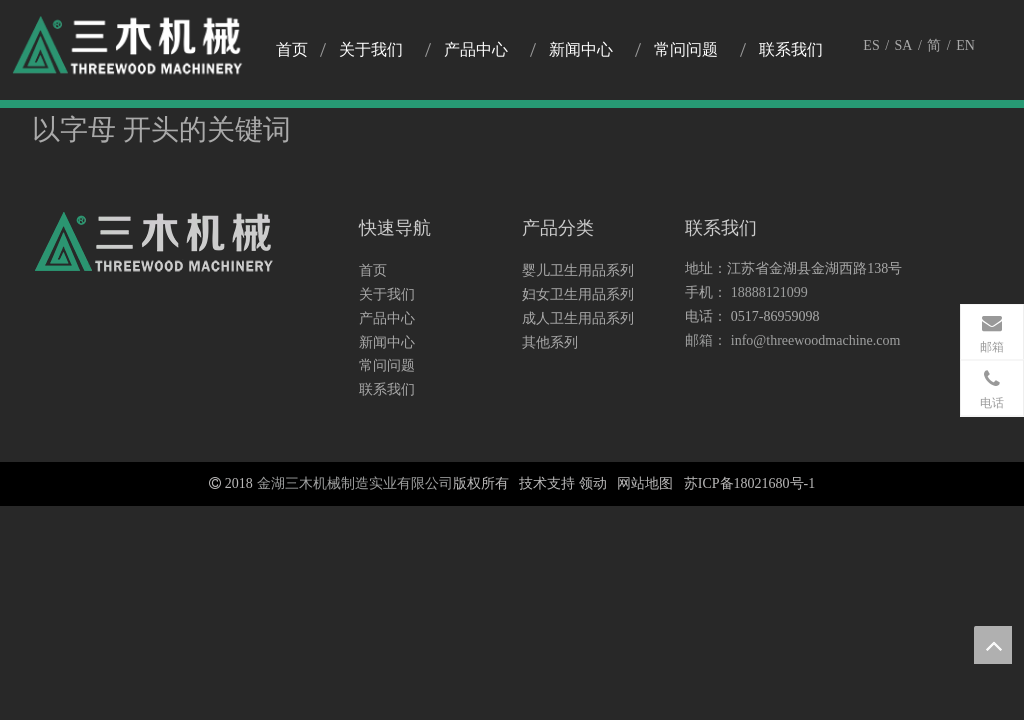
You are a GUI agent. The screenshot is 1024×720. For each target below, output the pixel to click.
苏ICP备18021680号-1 (749, 483)
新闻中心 (387, 342)
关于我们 (387, 294)
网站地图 (645, 483)
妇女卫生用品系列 (578, 294)
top (993, 645)
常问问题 (387, 365)
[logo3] (154, 247)
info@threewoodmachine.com (816, 340)
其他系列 (550, 342)
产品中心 (387, 318)
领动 (593, 483)
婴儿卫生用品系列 (578, 270)
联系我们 (387, 389)
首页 (373, 270)
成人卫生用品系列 (578, 318)
